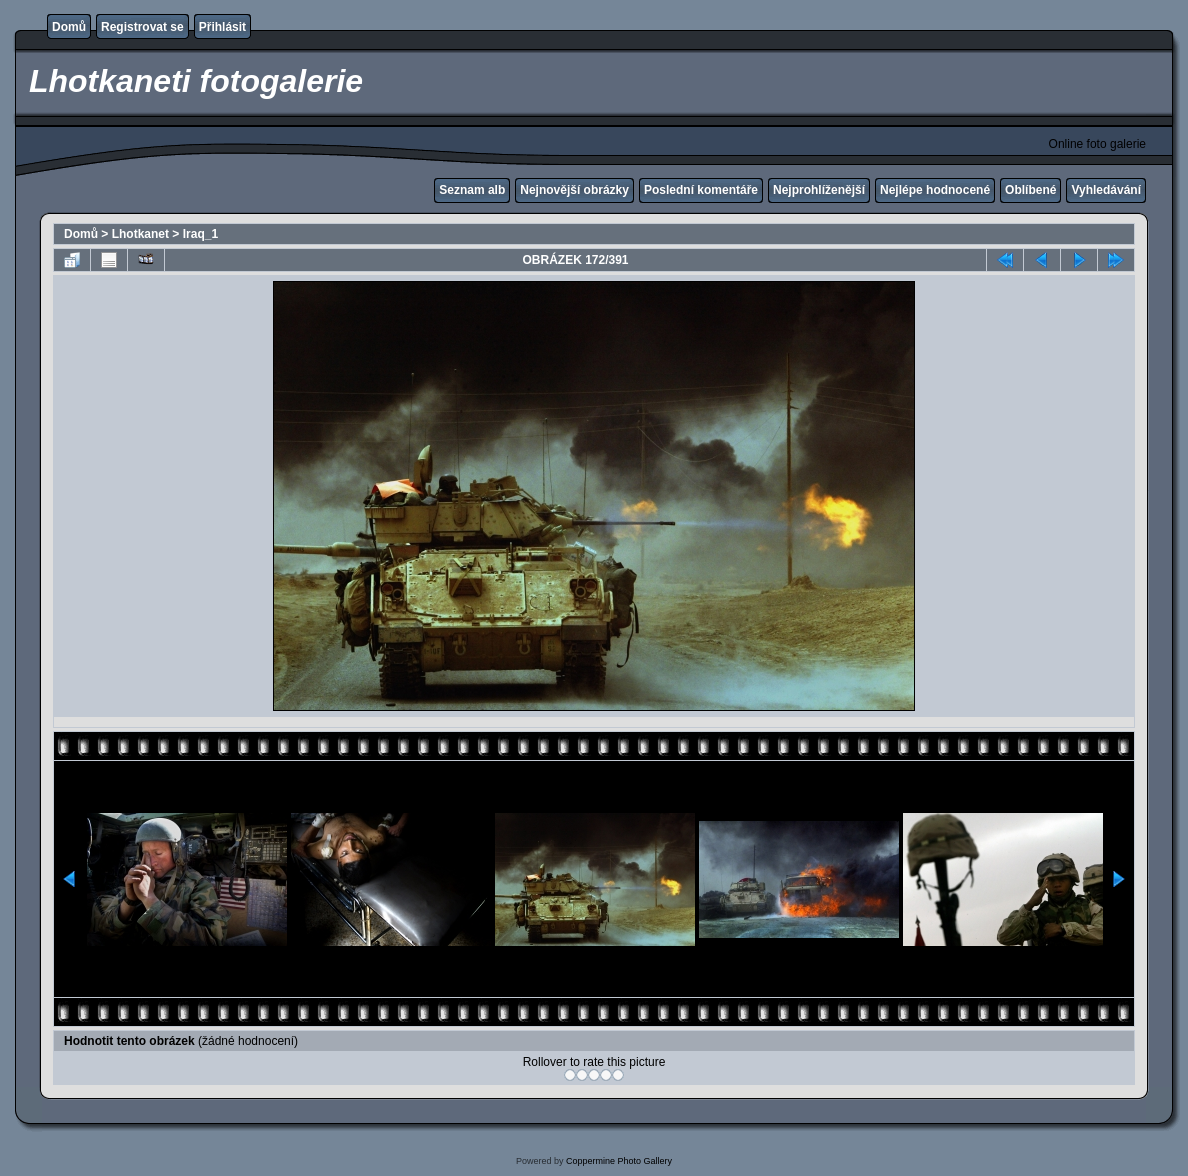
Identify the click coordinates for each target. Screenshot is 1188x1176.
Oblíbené (1030, 190)
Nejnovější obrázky (574, 190)
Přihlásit (222, 27)
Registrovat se (142, 27)
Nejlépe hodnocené (935, 190)
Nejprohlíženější (819, 190)
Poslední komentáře (701, 190)
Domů (69, 27)
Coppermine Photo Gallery (619, 1161)
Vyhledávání (1106, 190)
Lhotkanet (140, 234)
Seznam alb (472, 190)
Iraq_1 (200, 234)
